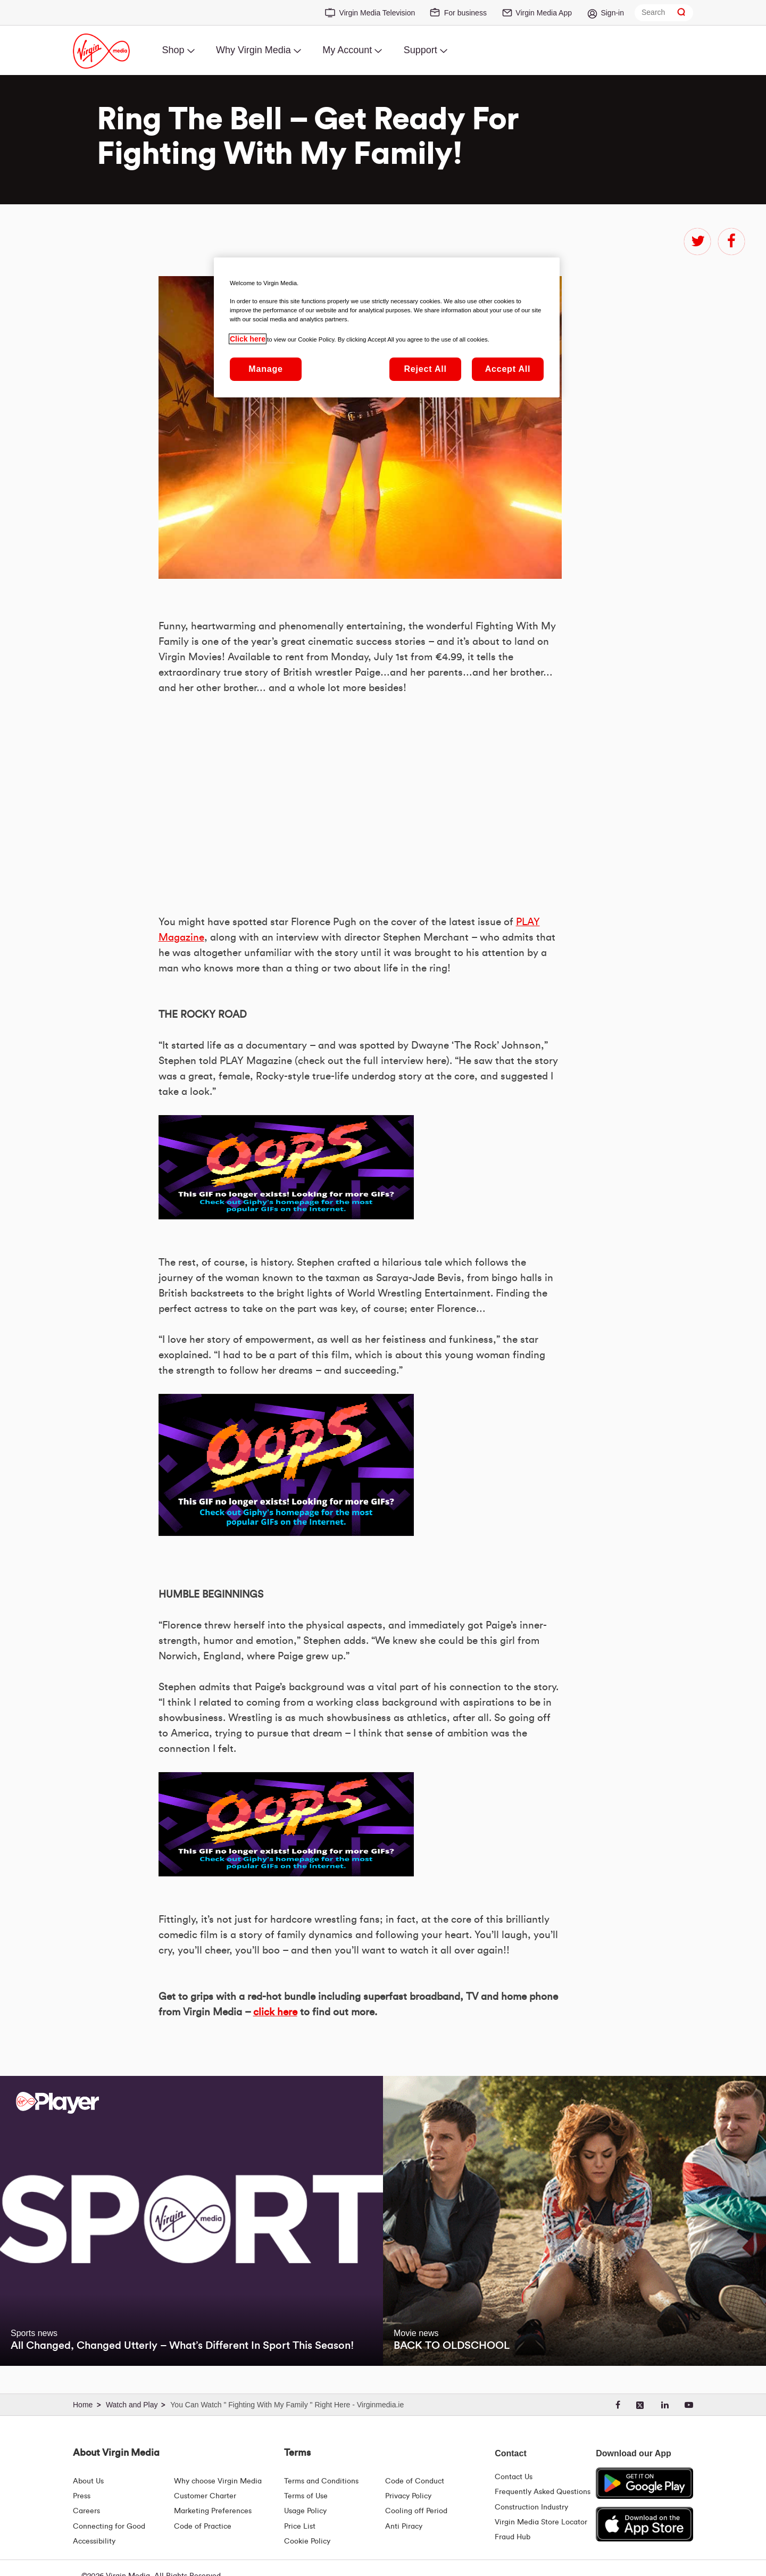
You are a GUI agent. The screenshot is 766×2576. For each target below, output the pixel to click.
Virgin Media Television (377, 13)
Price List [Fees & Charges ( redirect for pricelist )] (299, 2526)
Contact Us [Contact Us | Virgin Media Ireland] (513, 2477)
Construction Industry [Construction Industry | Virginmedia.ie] (531, 2507)
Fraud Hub (512, 2537)
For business (465, 13)
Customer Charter (205, 2496)
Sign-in (612, 13)
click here (275, 2012)
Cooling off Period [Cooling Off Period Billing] (416, 2511)
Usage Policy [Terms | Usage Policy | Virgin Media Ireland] (305, 2511)
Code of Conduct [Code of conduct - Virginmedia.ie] (414, 2481)
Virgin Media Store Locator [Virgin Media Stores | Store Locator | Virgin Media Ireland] (541, 2522)
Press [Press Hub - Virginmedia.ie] (81, 2496)
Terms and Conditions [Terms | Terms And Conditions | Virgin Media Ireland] (321, 2481)
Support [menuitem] (420, 50)
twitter (697, 241)
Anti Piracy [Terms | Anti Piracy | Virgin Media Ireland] (403, 2526)
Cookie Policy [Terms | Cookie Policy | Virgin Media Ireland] (307, 2541)
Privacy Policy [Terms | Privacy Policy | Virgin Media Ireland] (408, 2496)
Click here (247, 339)
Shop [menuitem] (173, 50)
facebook (731, 241)
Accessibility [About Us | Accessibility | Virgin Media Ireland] (94, 2541)
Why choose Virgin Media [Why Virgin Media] (218, 2481)
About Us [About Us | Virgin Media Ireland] (88, 2481)
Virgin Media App (543, 13)
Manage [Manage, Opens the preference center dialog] (265, 368)
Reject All (425, 368)
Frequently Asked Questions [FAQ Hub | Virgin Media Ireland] (542, 2492)
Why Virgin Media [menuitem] (253, 50)
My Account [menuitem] (347, 50)
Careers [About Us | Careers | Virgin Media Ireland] (86, 2511)
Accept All (508, 368)
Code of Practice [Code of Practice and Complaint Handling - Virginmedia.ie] (202, 2526)
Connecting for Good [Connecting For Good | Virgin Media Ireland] (109, 2526)
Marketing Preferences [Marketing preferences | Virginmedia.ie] (213, 2511)
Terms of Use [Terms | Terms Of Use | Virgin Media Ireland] (306, 2496)
